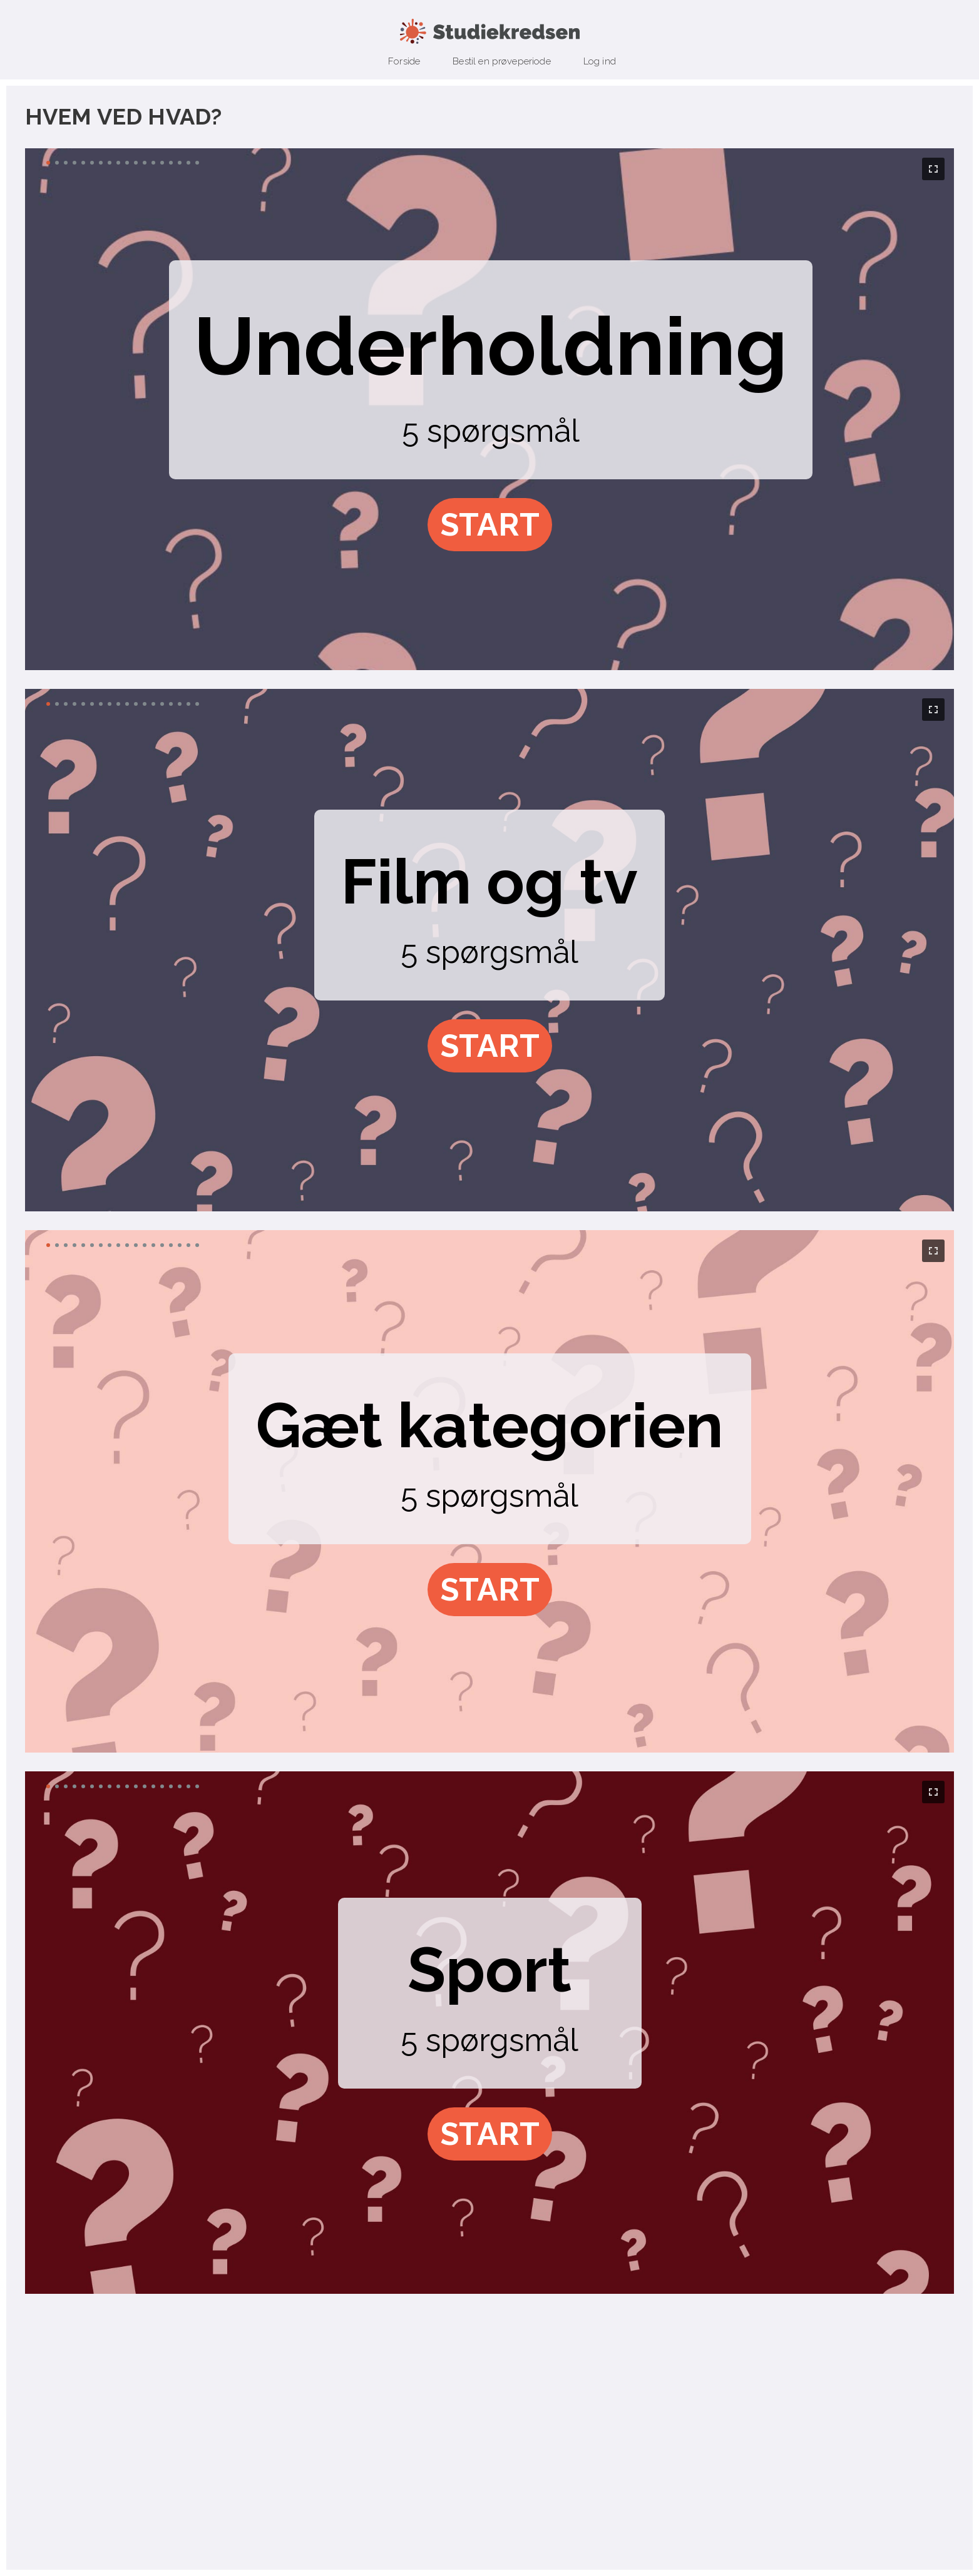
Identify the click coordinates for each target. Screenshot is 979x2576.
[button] (490, 524)
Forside (404, 61)
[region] (489, 409)
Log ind (599, 61)
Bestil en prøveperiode (502, 61)
